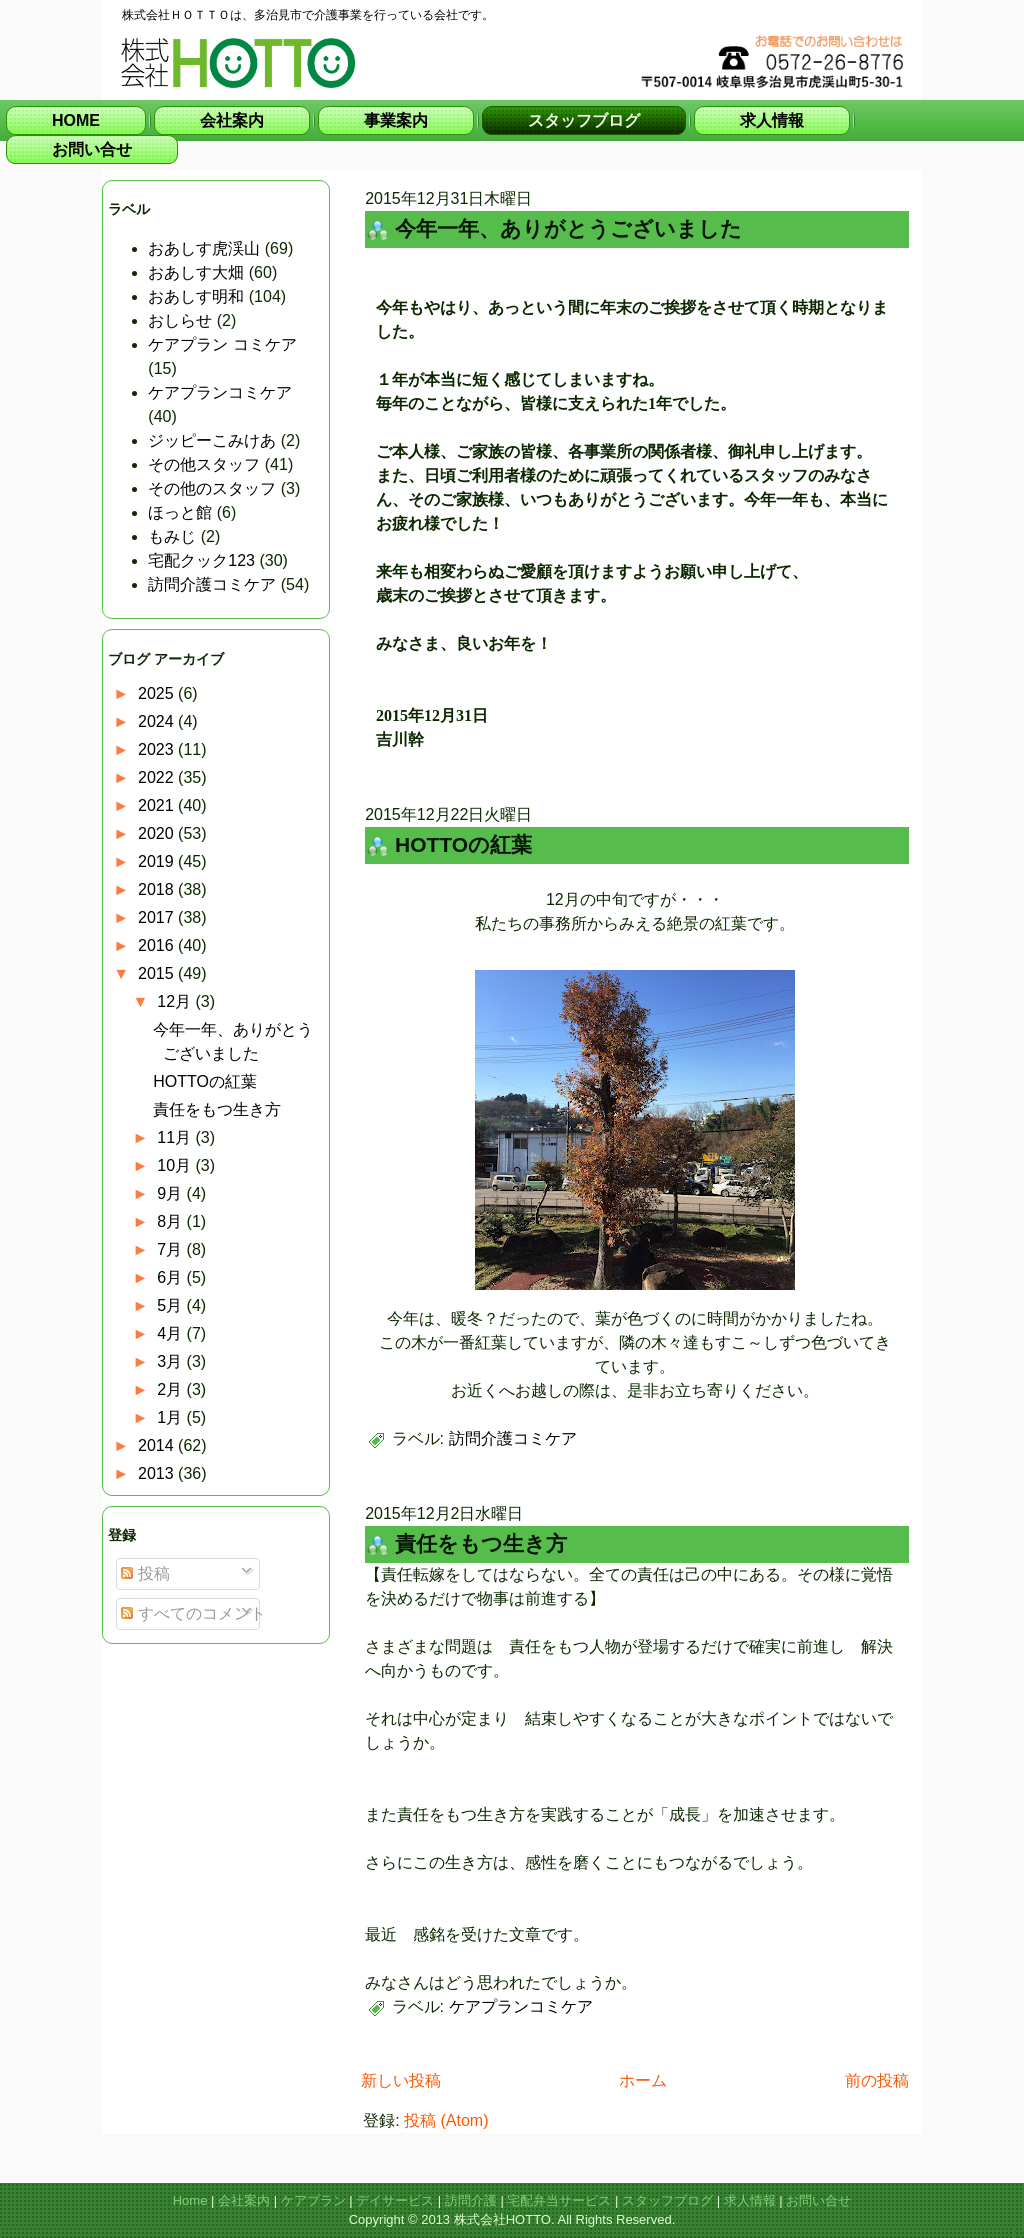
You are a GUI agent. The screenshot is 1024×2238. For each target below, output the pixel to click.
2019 (158, 861)
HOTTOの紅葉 (205, 1081)
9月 (171, 1193)
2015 (158, 973)
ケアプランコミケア (220, 392)
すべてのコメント (193, 1613)
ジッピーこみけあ (212, 440)
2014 (158, 1445)
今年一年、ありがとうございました (568, 228)
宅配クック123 (201, 560)
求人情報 (750, 2200)
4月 (171, 1333)
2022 (158, 777)
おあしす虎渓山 (204, 248)
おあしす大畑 (196, 272)
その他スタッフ (204, 464)
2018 (158, 889)
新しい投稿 (401, 2080)
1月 (171, 1417)
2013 (158, 1473)
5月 (171, 1305)
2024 (158, 721)
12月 (176, 1001)
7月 (171, 1249)
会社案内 (244, 2200)
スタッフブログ (667, 2200)
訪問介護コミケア (212, 584)
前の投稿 (877, 2080)
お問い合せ (818, 2200)
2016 (158, 945)
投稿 (145, 1573)
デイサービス (395, 2200)
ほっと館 (180, 512)
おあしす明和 (196, 296)
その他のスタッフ (212, 488)
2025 (158, 693)
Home (190, 2200)
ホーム (643, 2080)
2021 (158, 805)
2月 (171, 1389)
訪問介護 (471, 2200)
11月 (176, 1137)
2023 (158, 749)
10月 (176, 1165)
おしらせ (180, 320)
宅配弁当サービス (559, 2200)
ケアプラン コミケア (222, 344)
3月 (171, 1361)
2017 (158, 917)
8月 (171, 1221)
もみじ (172, 536)
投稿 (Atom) (446, 2120)
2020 (158, 833)
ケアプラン (313, 2200)
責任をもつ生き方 (217, 1109)
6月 (171, 1277)
